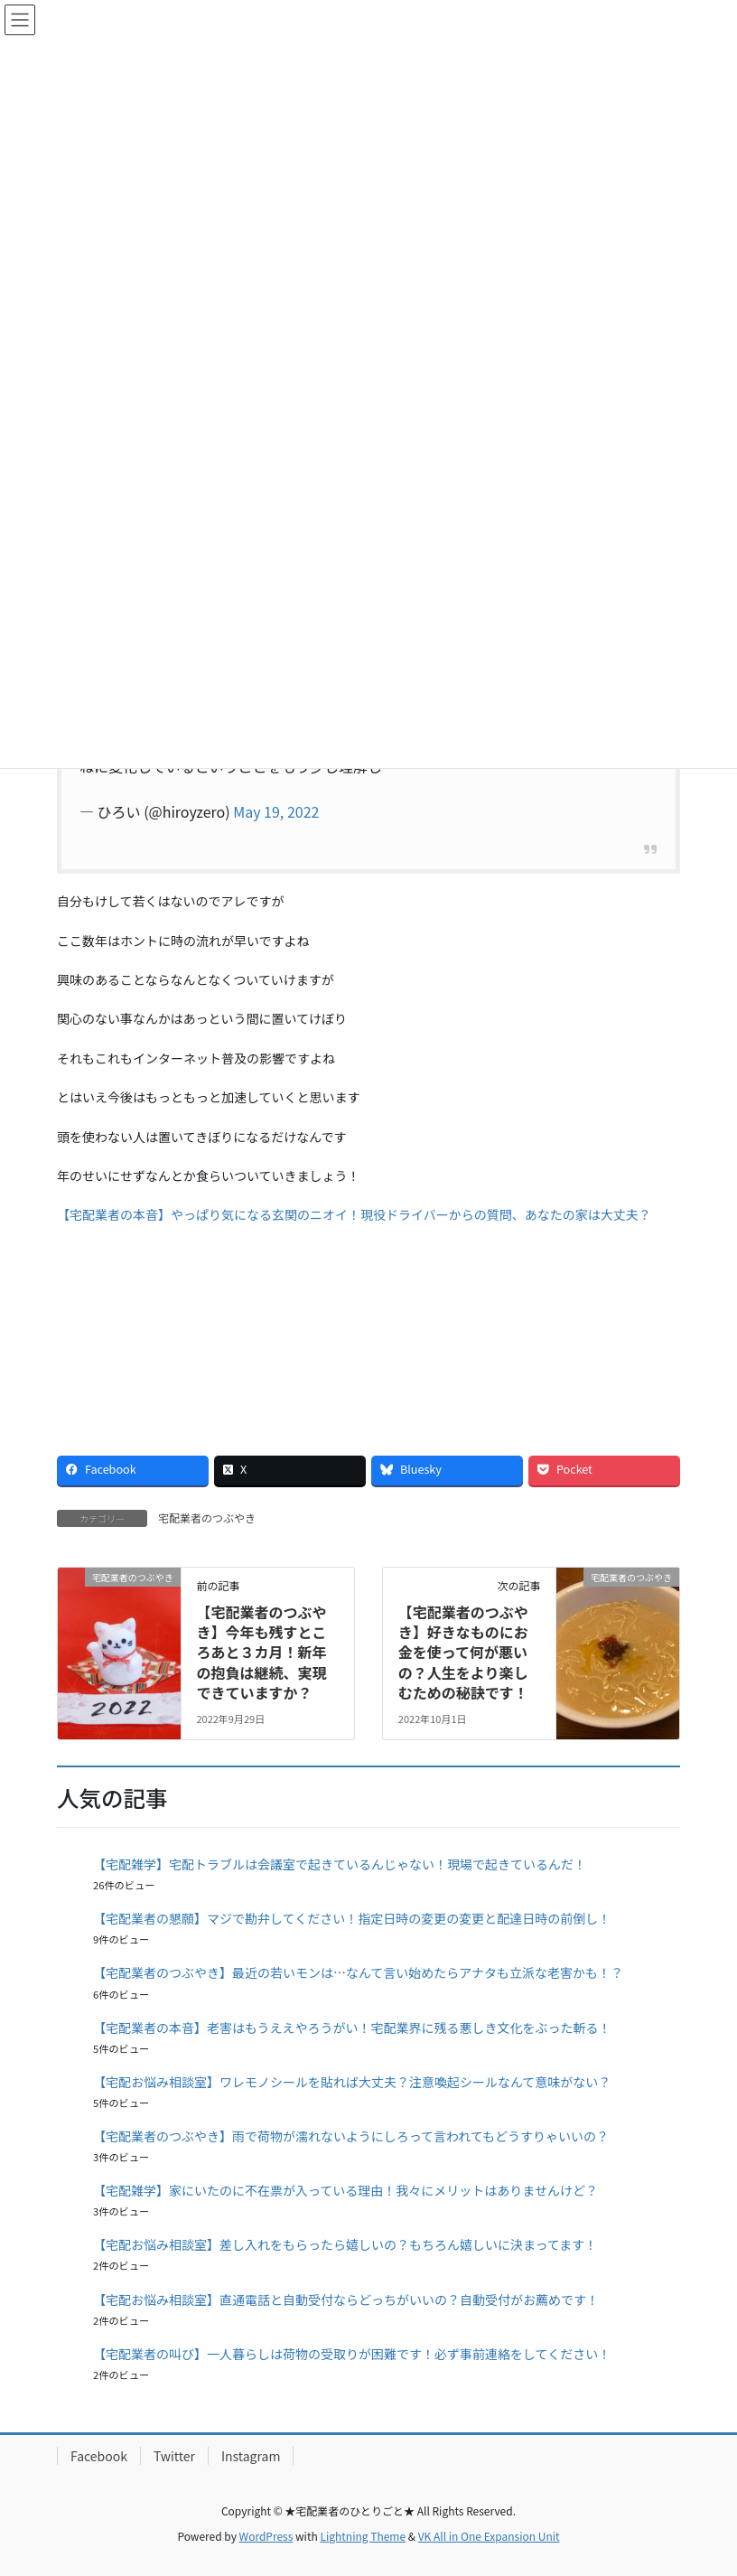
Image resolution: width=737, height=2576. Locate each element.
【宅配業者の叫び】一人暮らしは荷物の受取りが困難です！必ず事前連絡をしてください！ (352, 2354)
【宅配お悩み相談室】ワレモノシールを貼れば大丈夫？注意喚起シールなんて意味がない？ (352, 2082)
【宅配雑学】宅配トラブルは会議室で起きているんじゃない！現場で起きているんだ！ (339, 1864)
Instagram (250, 2456)
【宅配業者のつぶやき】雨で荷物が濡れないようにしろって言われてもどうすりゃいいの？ (351, 2136)
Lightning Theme (363, 2535)
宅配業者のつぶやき (207, 1517)
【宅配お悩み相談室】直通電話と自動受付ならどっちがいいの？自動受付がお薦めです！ (346, 2299)
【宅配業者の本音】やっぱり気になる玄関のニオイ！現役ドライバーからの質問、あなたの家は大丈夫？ (354, 1214)
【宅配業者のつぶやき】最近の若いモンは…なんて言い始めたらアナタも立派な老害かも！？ (358, 1972)
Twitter (174, 2456)
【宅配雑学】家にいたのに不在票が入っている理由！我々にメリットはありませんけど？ (345, 2190)
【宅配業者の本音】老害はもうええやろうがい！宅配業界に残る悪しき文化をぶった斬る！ (352, 2028)
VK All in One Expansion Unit (489, 2535)
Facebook (98, 2456)
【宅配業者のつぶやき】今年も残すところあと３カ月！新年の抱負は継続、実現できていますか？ (268, 1652)
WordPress (266, 2535)
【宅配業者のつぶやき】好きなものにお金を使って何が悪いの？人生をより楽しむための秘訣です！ (463, 1652)
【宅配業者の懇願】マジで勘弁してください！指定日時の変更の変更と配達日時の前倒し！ (352, 1918)
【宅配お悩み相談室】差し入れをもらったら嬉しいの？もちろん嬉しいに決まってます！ (345, 2244)
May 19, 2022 (276, 811)
